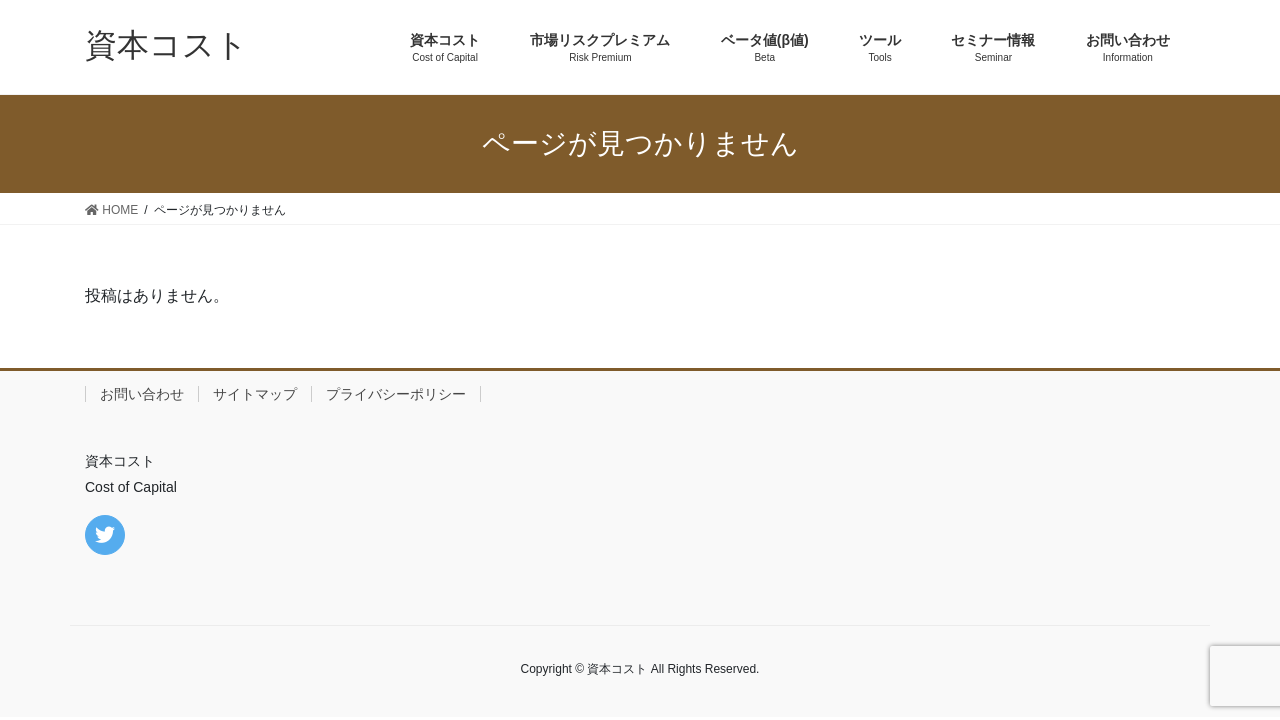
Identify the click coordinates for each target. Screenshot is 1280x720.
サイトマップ (255, 394)
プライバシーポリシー (396, 394)
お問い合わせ (142, 394)
